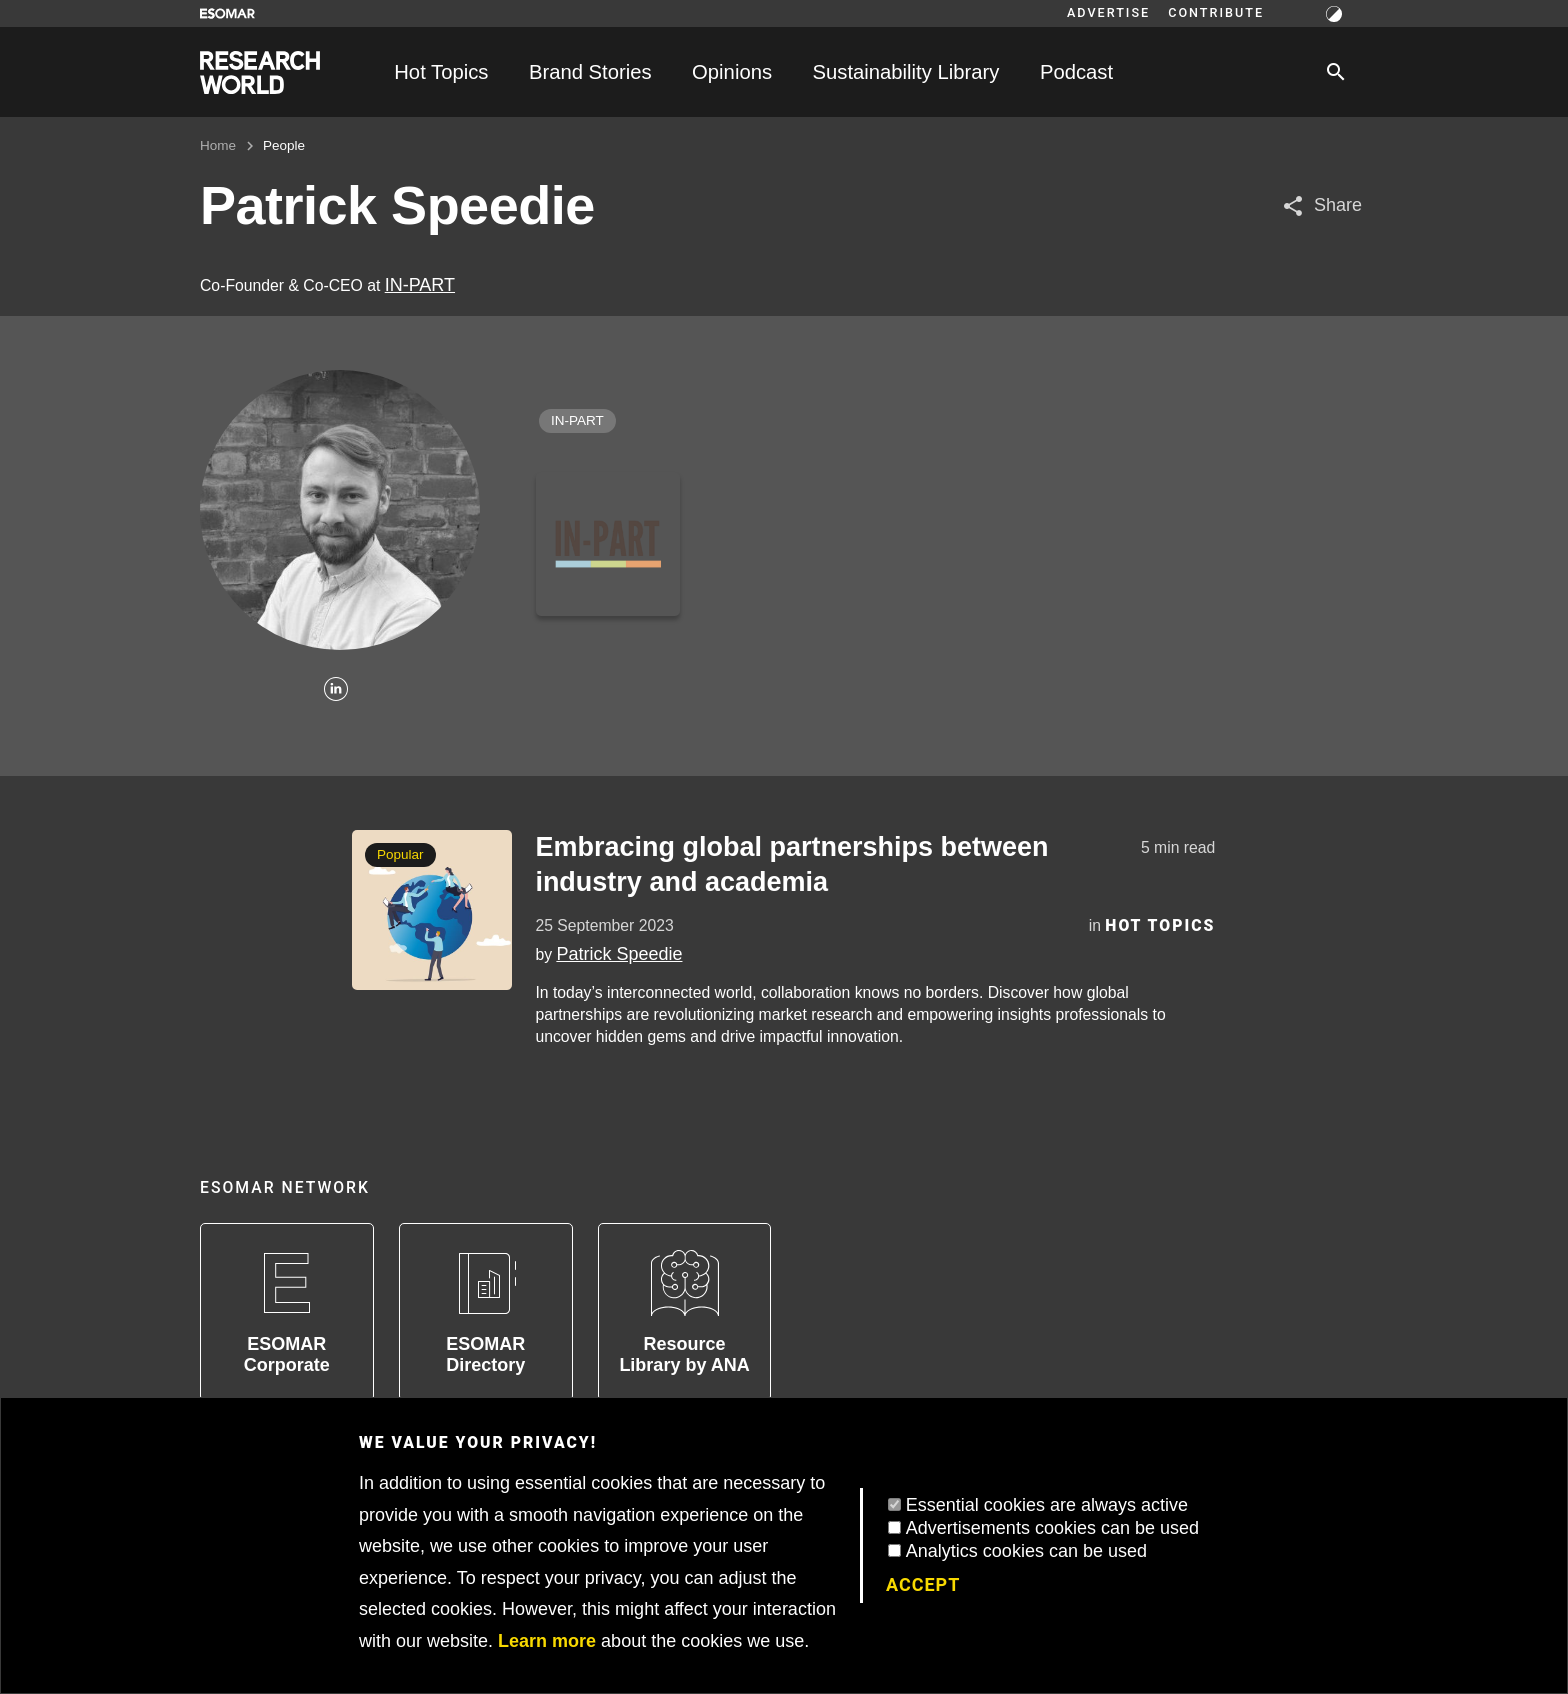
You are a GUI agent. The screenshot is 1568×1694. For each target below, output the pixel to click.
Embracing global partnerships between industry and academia (791, 864)
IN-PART (420, 285)
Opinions (732, 72)
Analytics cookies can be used (1026, 1551)
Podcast (1076, 72)
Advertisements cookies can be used (1052, 1528)
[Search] (1336, 72)
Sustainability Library (906, 72)
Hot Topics (441, 72)
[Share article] (1321, 205)
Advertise (1108, 13)
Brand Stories (590, 72)
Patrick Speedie (619, 954)
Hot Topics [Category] (1160, 925)
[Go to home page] (260, 72)
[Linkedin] (336, 690)
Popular (400, 854)
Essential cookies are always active (1047, 1505)
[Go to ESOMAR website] (227, 13)
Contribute (1216, 13)
